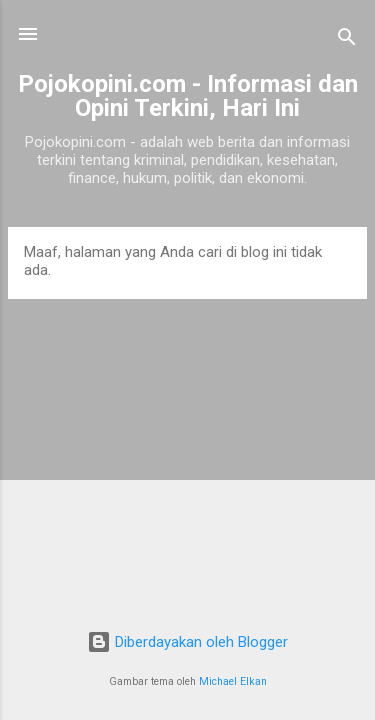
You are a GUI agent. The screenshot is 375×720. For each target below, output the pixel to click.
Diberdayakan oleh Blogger (187, 642)
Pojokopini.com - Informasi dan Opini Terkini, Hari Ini (188, 96)
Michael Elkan (233, 681)
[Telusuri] (347, 40)
